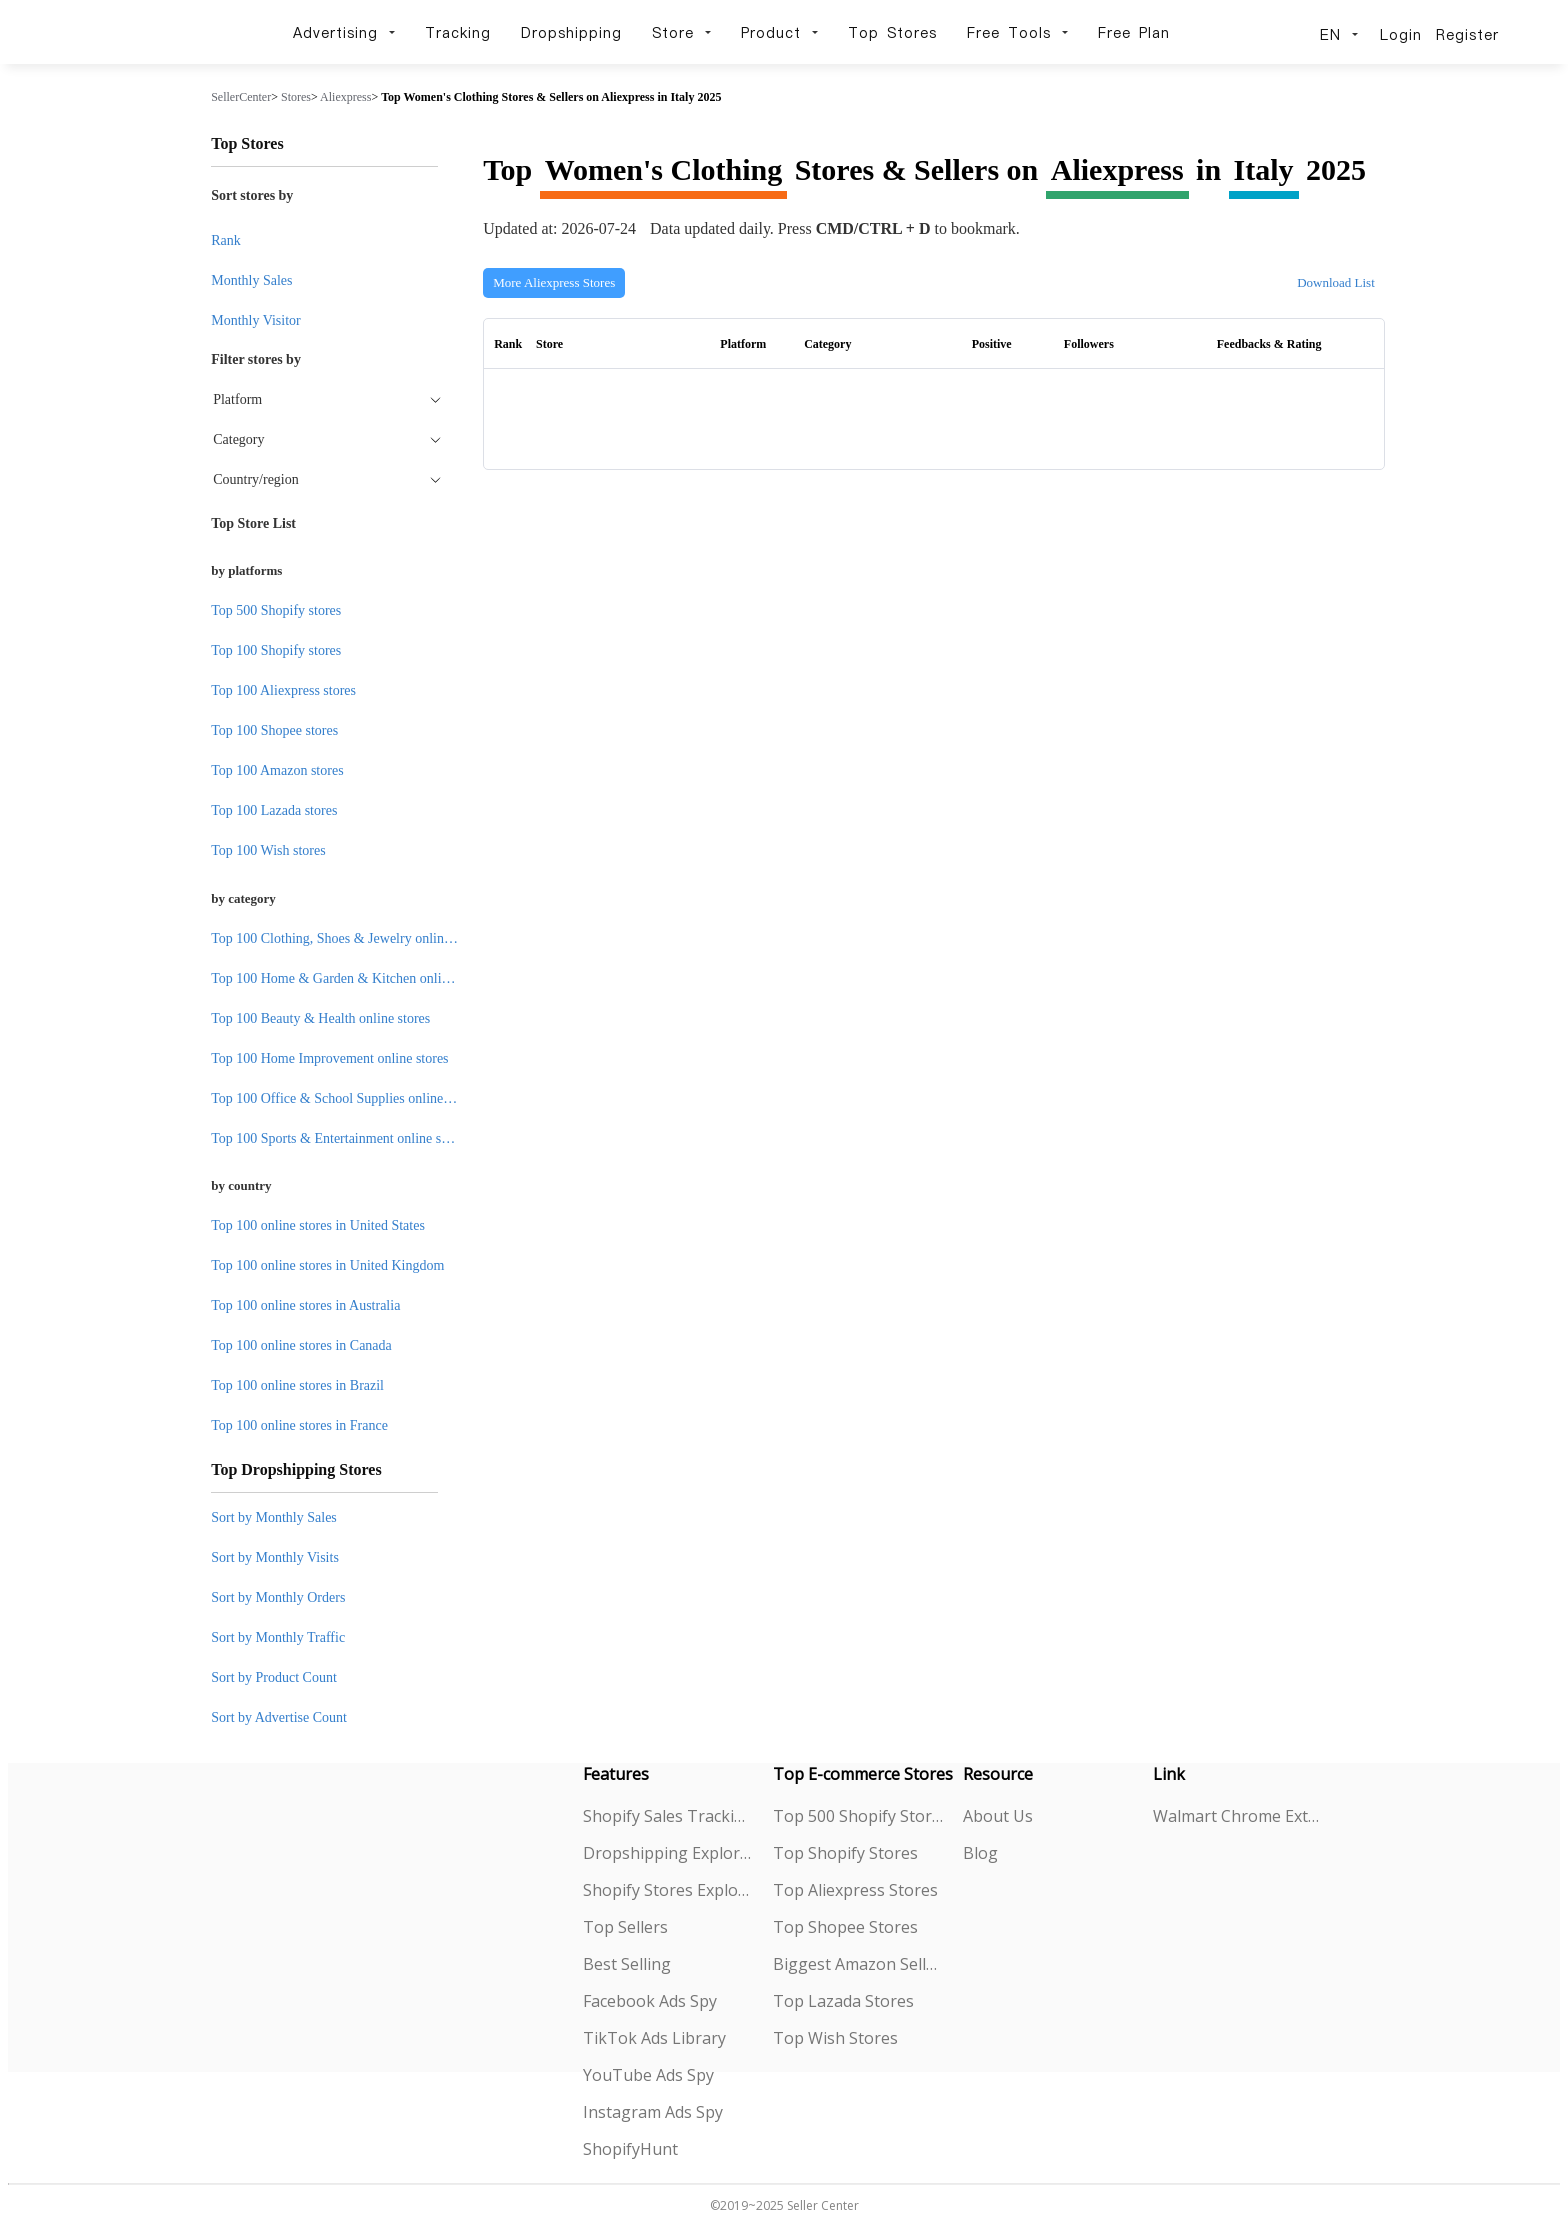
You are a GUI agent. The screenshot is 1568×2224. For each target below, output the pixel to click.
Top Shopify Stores (845, 1853)
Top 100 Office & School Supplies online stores (345, 1098)
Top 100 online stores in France (299, 1425)
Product (779, 33)
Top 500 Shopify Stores (858, 1816)
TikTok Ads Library (654, 2038)
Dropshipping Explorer (668, 1853)
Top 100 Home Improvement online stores (329, 1058)
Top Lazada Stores (843, 2001)
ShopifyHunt (630, 2149)
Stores (296, 97)
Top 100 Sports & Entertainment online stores (339, 1138)
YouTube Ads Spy (648, 2075)
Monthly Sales (251, 280)
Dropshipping (571, 33)
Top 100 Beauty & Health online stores (320, 1018)
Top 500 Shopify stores (276, 610)
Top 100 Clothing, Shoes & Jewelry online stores (348, 938)
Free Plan (1134, 33)
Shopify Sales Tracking (668, 1816)
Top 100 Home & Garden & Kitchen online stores (351, 978)
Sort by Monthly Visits (275, 1557)
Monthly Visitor (256, 320)
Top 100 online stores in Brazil (297, 1385)
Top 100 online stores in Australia (305, 1305)
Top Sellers (625, 1927)
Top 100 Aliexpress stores (283, 690)
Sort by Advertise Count (279, 1717)
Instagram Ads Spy (653, 2112)
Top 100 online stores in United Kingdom (327, 1265)
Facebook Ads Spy (650, 2001)
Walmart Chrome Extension (1238, 1816)
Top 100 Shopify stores (276, 650)
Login (1401, 35)
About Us (998, 1816)
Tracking (458, 33)
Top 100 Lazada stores (274, 810)
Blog (980, 1853)
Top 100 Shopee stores (274, 730)
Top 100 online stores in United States (318, 1225)
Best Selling (627, 1964)
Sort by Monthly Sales (274, 1517)
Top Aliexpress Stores (855, 1890)
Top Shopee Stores (845, 1927)
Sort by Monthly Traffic (278, 1637)
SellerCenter (241, 97)
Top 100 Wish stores (268, 850)
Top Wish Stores (835, 2038)
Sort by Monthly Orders (278, 1597)
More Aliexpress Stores (554, 282)
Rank (226, 240)
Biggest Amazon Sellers (858, 1964)
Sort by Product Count (274, 1677)
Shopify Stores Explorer (668, 1890)
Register (1467, 35)
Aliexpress (345, 97)
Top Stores (892, 33)
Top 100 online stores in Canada (301, 1345)
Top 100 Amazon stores (277, 770)
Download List (1336, 282)
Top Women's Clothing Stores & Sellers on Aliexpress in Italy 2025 (551, 97)
